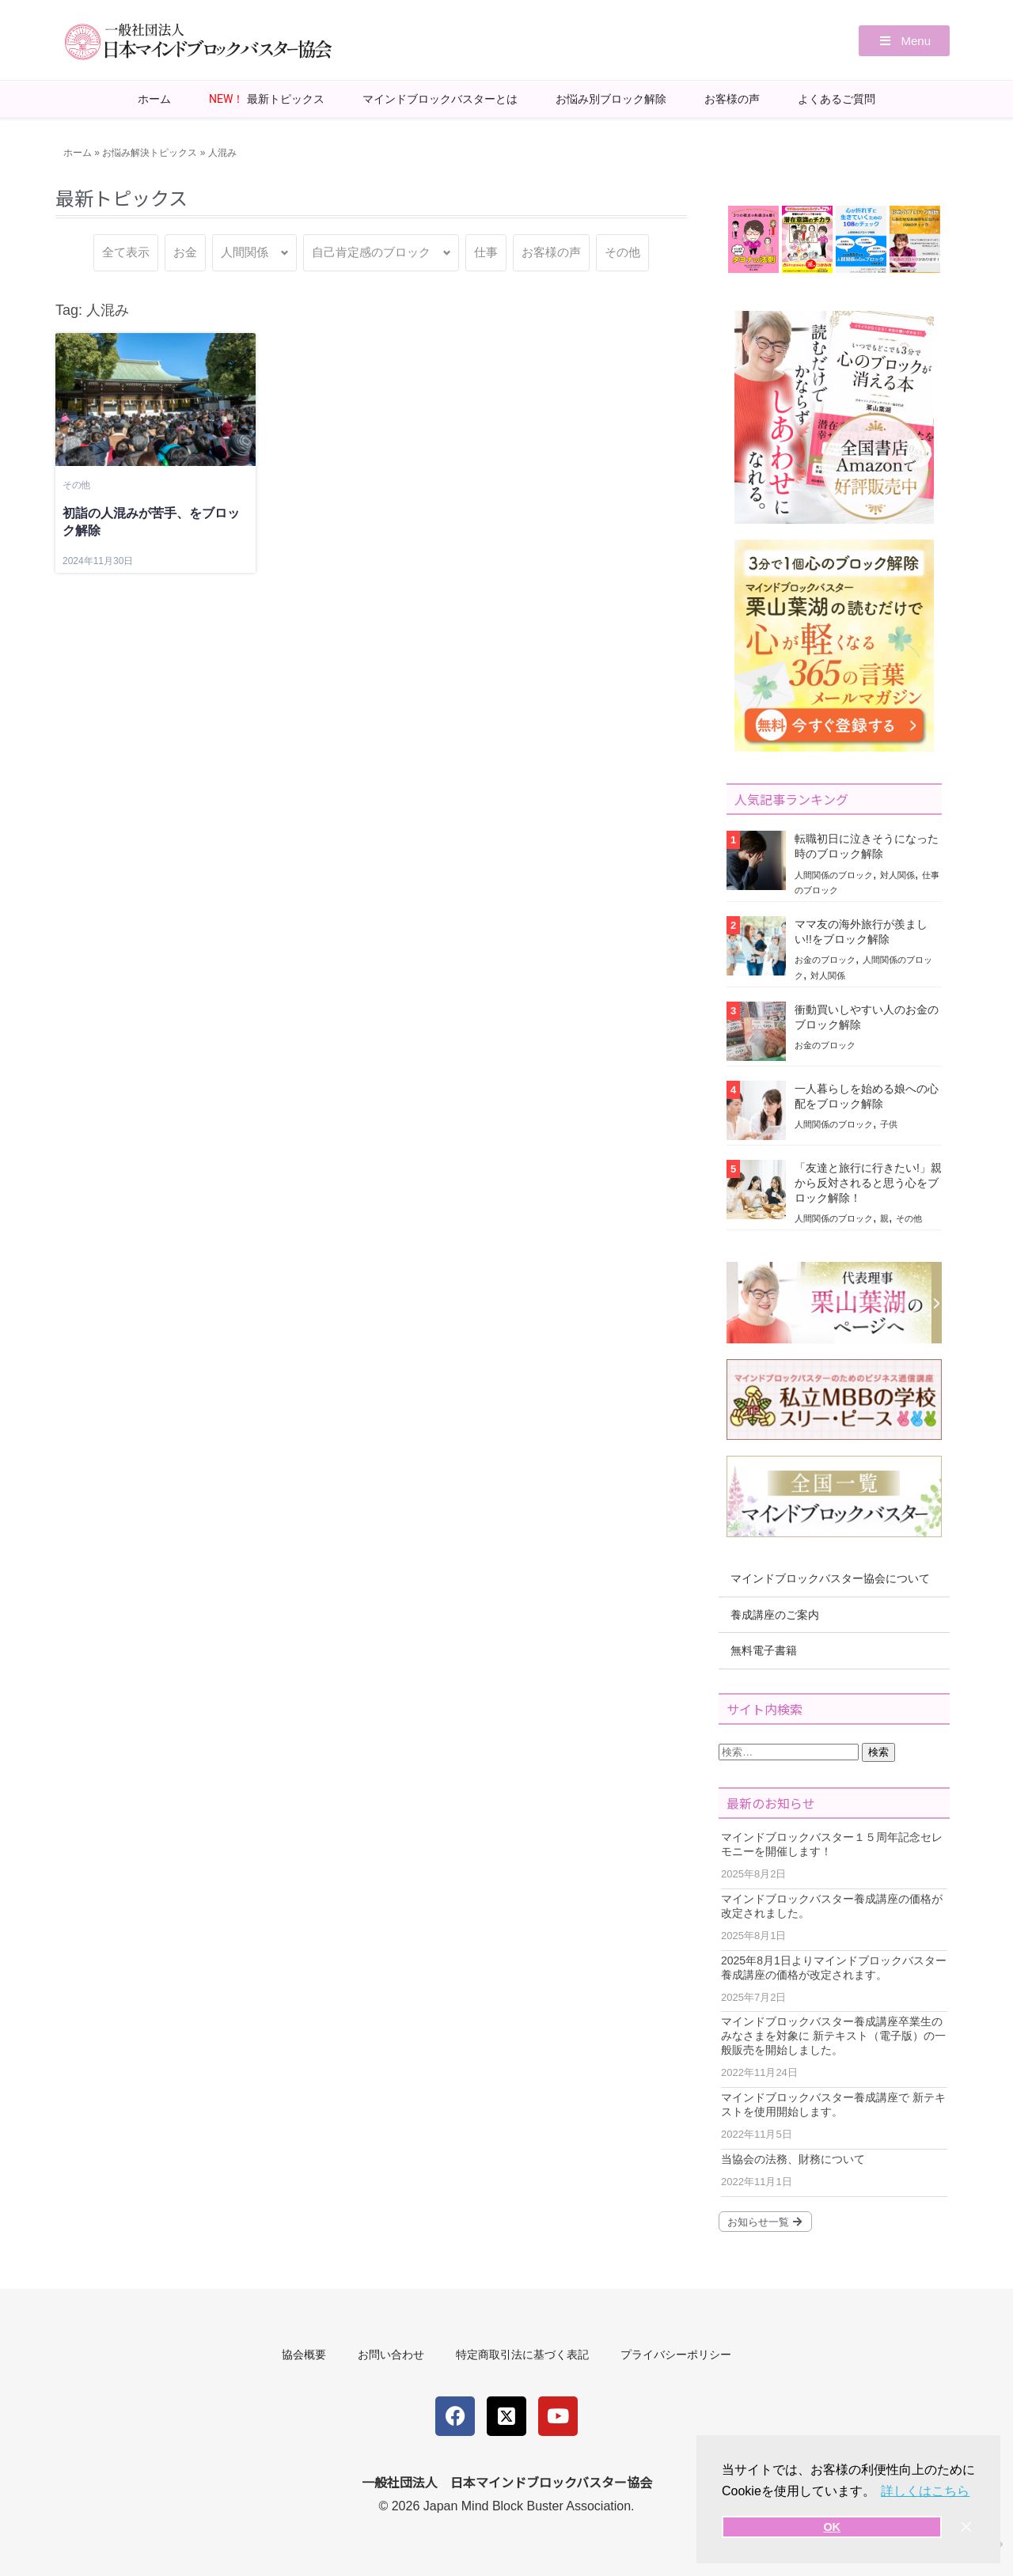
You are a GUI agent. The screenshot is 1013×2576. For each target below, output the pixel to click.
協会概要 (304, 2354)
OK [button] (831, 2527)
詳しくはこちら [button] (925, 2491)
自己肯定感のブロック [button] (371, 252)
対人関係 (897, 875)
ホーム (154, 99)
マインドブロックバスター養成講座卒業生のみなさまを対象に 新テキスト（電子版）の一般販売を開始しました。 (833, 2035)
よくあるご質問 (836, 99)
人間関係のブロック (834, 875)
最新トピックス (266, 99)
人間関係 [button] (244, 252)
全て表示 (126, 252)
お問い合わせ (391, 2354)
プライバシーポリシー (675, 2354)
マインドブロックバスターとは (440, 99)
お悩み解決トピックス (149, 152)
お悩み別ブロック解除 (611, 99)
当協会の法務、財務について (793, 2159)
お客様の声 (732, 99)
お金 (185, 252)
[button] (904, 40)
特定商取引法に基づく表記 (522, 2354)
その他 (622, 252)
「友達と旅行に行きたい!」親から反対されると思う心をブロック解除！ (868, 1182)
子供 (888, 1124)
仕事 (486, 252)
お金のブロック (825, 959)
